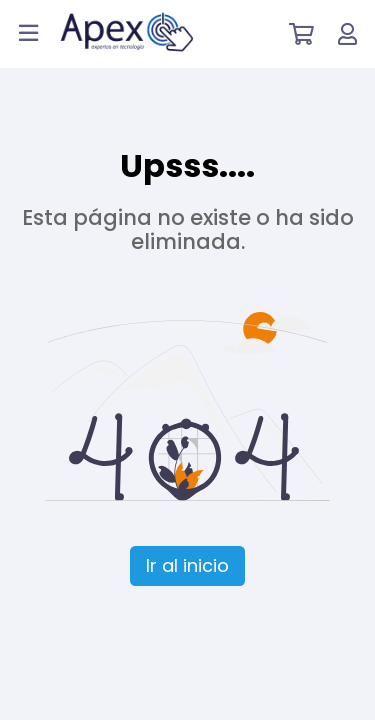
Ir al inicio (187, 565)
